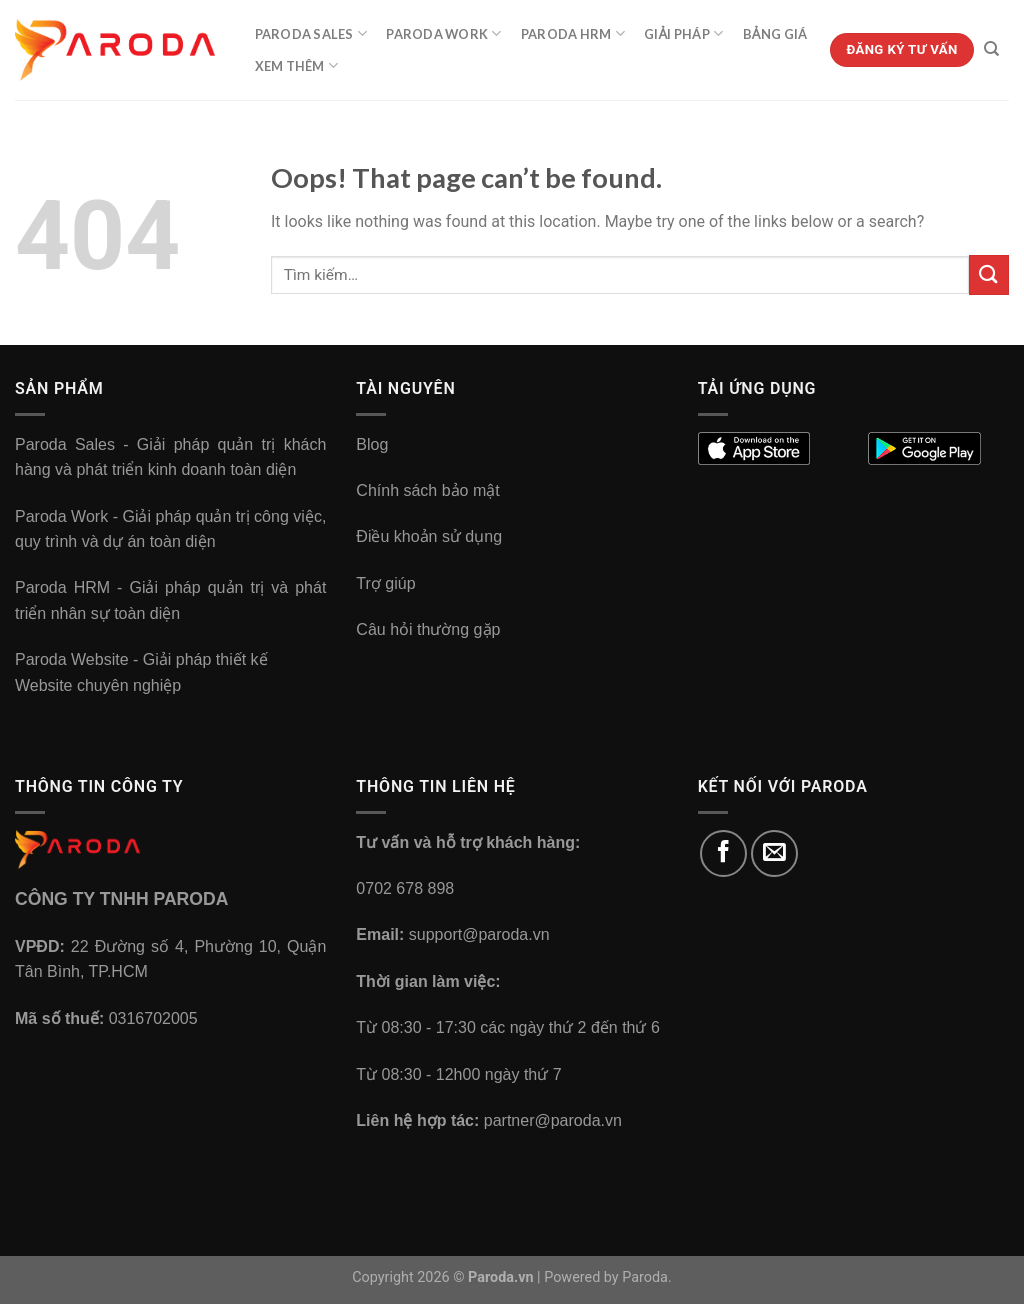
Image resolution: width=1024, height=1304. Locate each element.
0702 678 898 (405, 888)
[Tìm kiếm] (991, 49)
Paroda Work (443, 33)
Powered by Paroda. (608, 1277)
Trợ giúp (385, 583)
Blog (372, 444)
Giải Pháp (683, 33)
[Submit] (989, 274)
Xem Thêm (297, 65)
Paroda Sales (311, 33)
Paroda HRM (573, 33)
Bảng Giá (775, 34)
